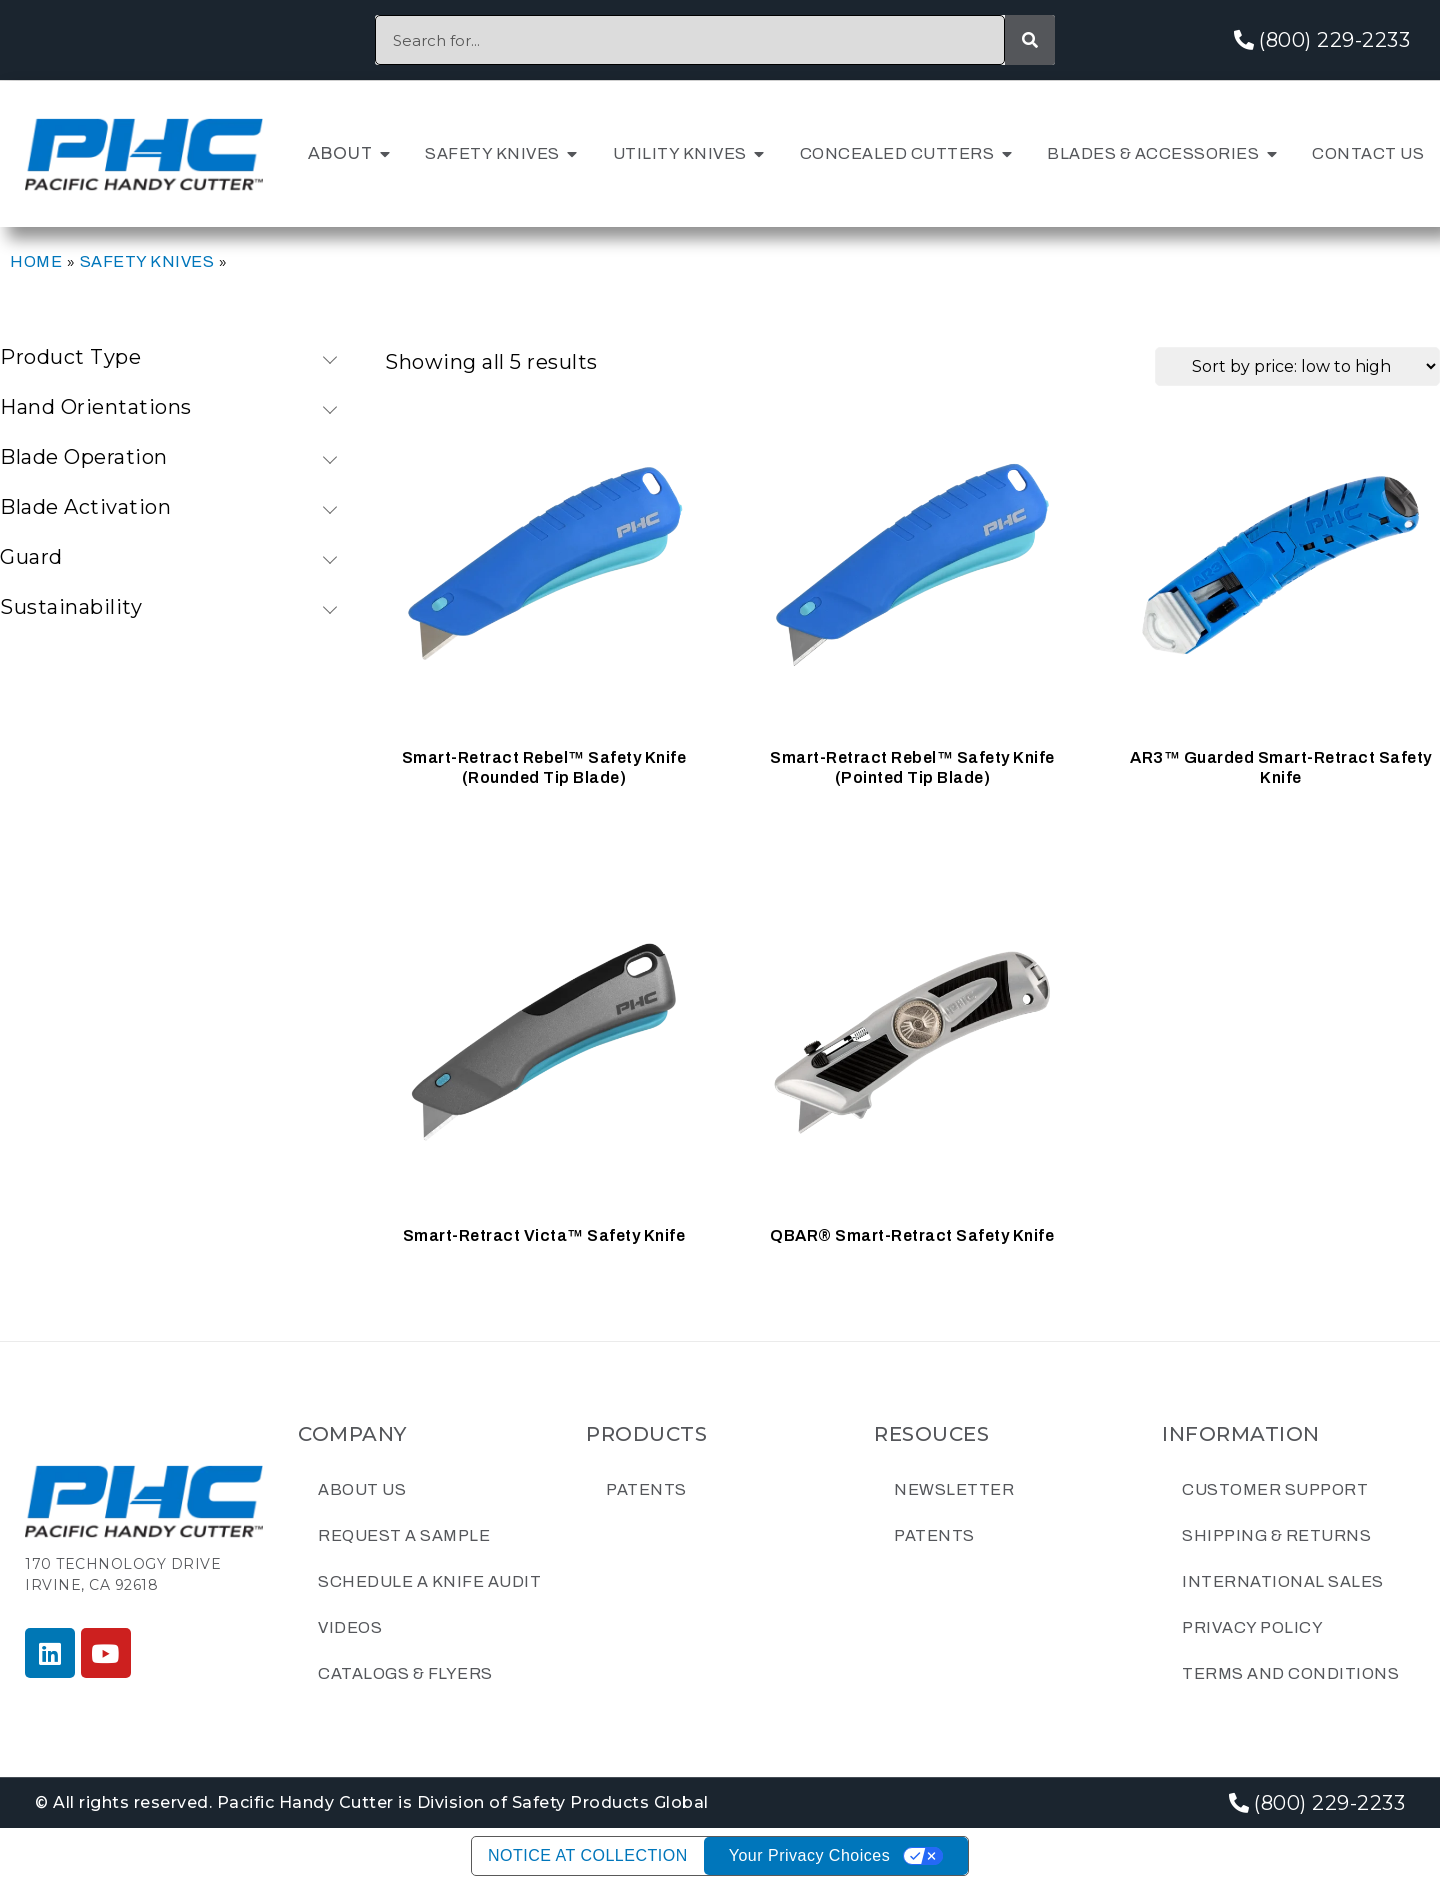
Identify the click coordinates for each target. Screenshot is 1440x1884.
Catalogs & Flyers (405, 1673)
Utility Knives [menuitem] (680, 153)
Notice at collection (588, 1855)
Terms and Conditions (1290, 1673)
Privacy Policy (1252, 1627)
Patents (646, 1489)
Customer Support (1275, 1489)
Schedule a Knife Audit (429, 1581)
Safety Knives (147, 261)
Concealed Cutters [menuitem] (897, 153)
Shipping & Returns (1276, 1535)
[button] (385, 154)
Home (36, 261)
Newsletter (954, 1489)
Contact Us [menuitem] (1368, 153)
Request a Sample (404, 1535)
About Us (362, 1489)
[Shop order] (1297, 366)
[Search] (1030, 40)
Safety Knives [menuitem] (492, 153)
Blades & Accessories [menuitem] (1153, 153)
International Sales (1283, 1581)
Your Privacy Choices (809, 1855)
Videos (350, 1627)
